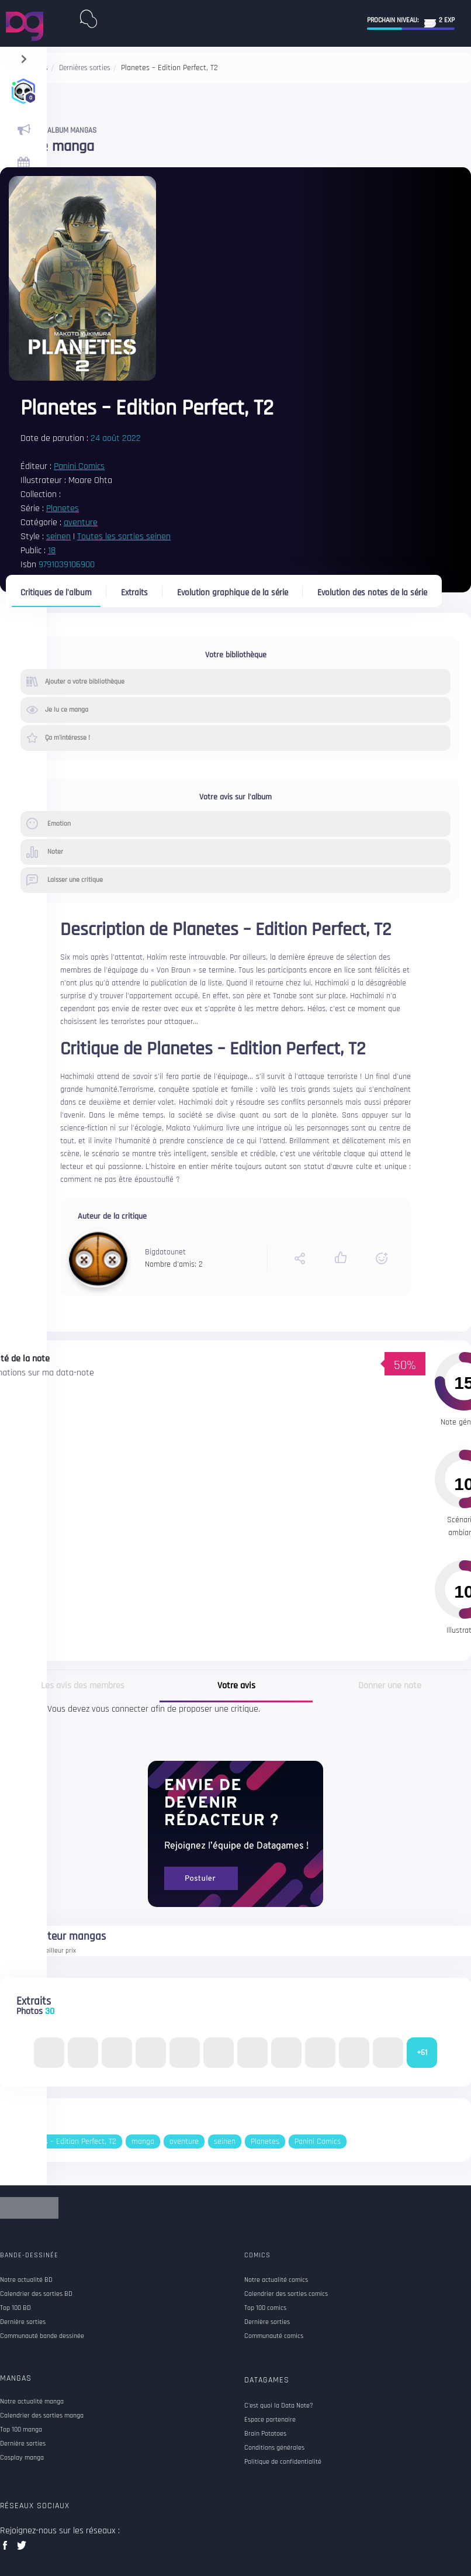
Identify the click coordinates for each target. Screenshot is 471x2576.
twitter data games (22, 2549)
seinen (58, 536)
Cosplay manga (22, 2457)
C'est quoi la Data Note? (278, 2405)
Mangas (16, 2378)
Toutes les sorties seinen (124, 536)
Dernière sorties (23, 2443)
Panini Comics (79, 466)
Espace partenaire (270, 2419)
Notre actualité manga (32, 2401)
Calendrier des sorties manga (42, 2415)
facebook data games (7, 2549)
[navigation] (23, 56)
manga (142, 2141)
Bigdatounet (165, 1252)
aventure (81, 522)
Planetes (62, 508)
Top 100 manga (21, 2429)
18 (52, 550)
